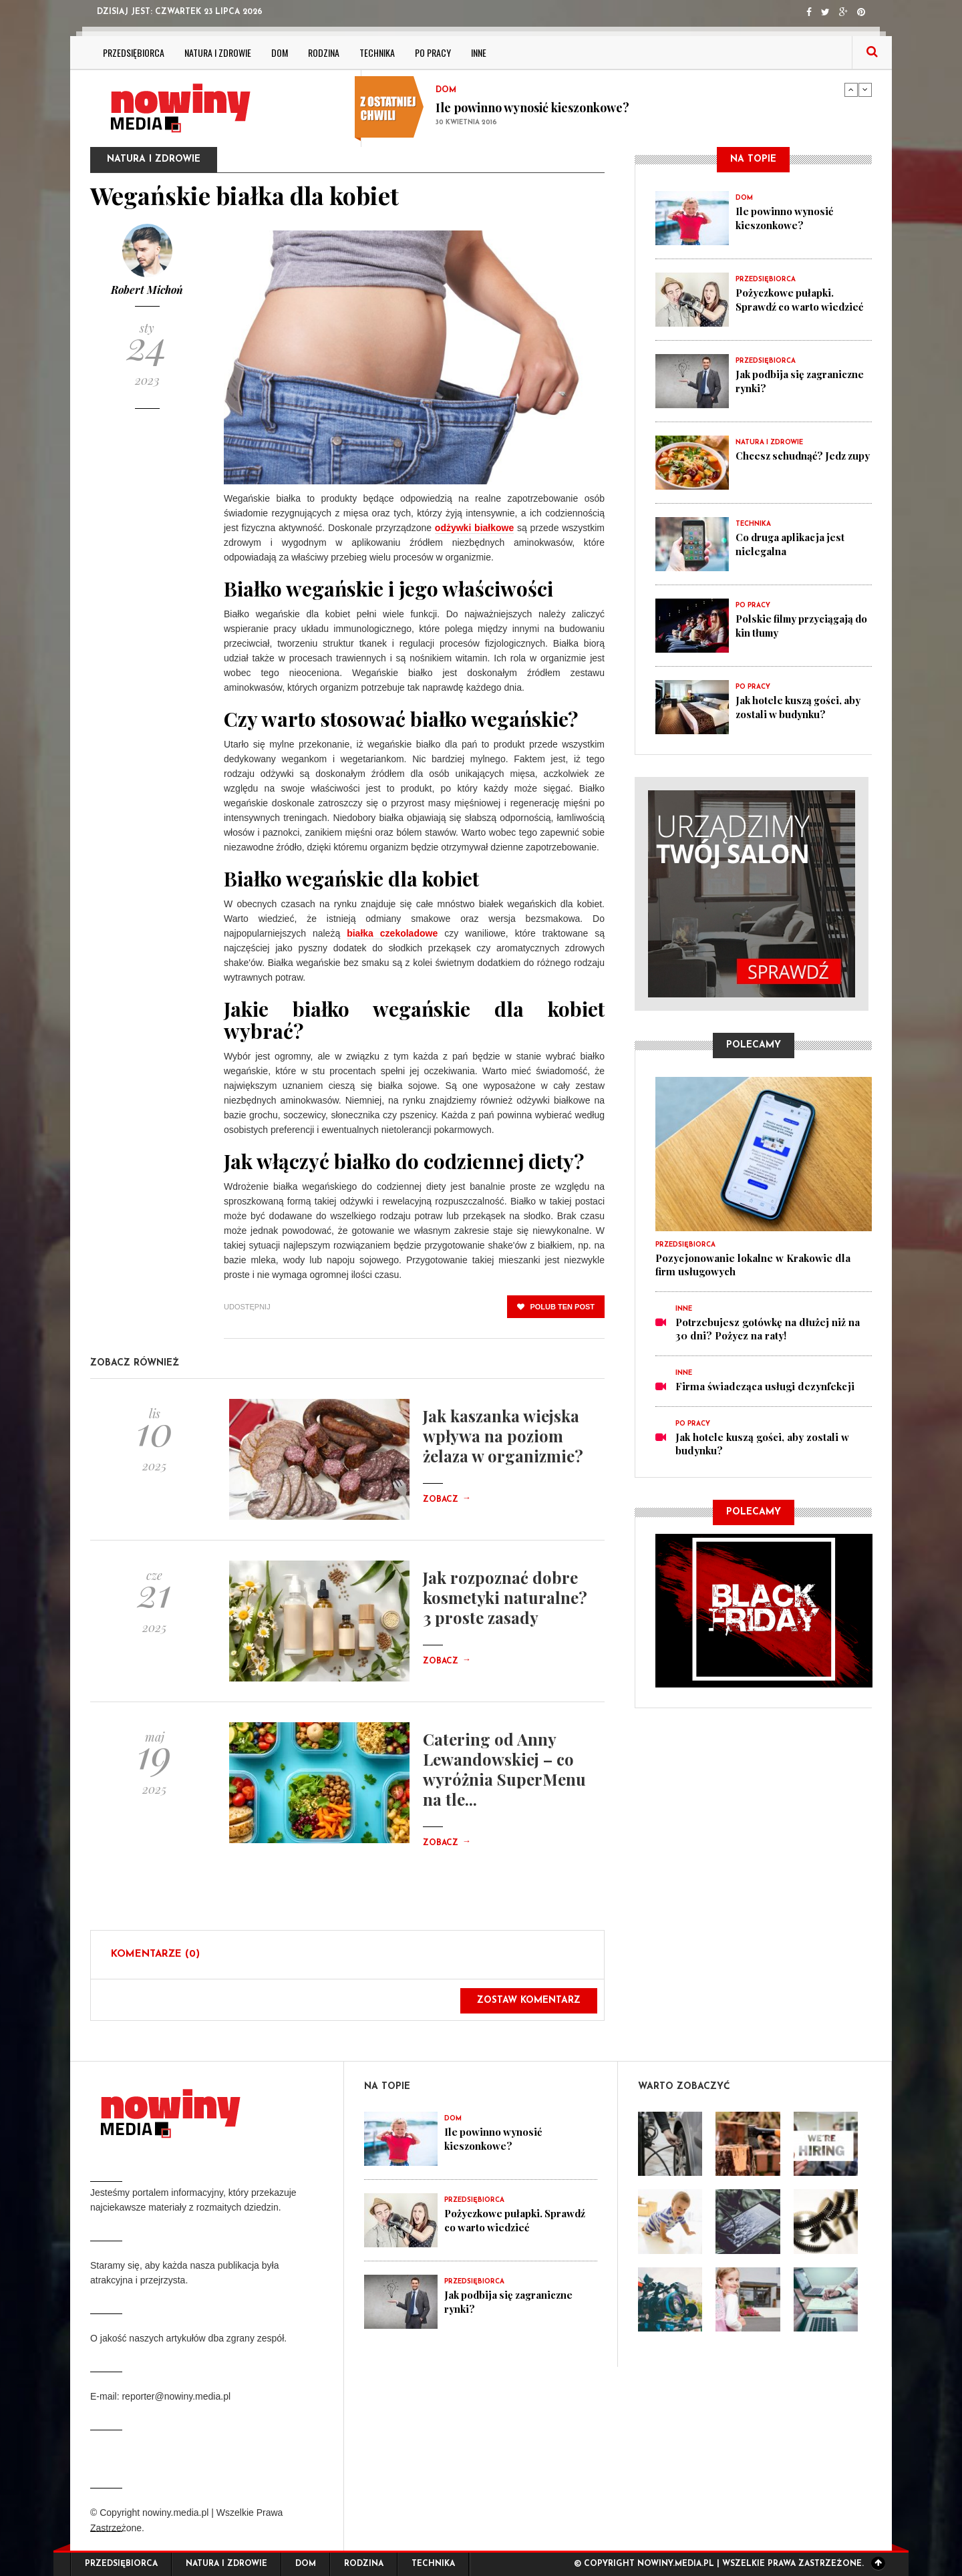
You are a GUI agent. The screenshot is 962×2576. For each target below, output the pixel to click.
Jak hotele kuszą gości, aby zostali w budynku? (800, 706)
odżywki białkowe (474, 527)
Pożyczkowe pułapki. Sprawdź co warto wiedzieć (801, 299)
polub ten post (556, 1307)
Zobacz (447, 1500)
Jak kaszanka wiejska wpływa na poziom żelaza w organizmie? (503, 1435)
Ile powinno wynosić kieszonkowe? (532, 108)
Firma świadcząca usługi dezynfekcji (764, 1386)
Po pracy (433, 52)
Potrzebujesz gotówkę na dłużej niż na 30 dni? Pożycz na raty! (767, 1328)
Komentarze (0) (155, 1954)
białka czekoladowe (392, 933)
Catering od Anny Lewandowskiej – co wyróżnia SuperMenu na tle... (504, 1769)
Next (865, 89)
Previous (851, 89)
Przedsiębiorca (133, 52)
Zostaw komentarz (529, 2000)
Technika (377, 52)
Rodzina (323, 52)
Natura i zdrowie (217, 52)
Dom (279, 52)
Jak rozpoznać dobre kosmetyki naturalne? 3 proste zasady (505, 1597)
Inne (478, 52)
